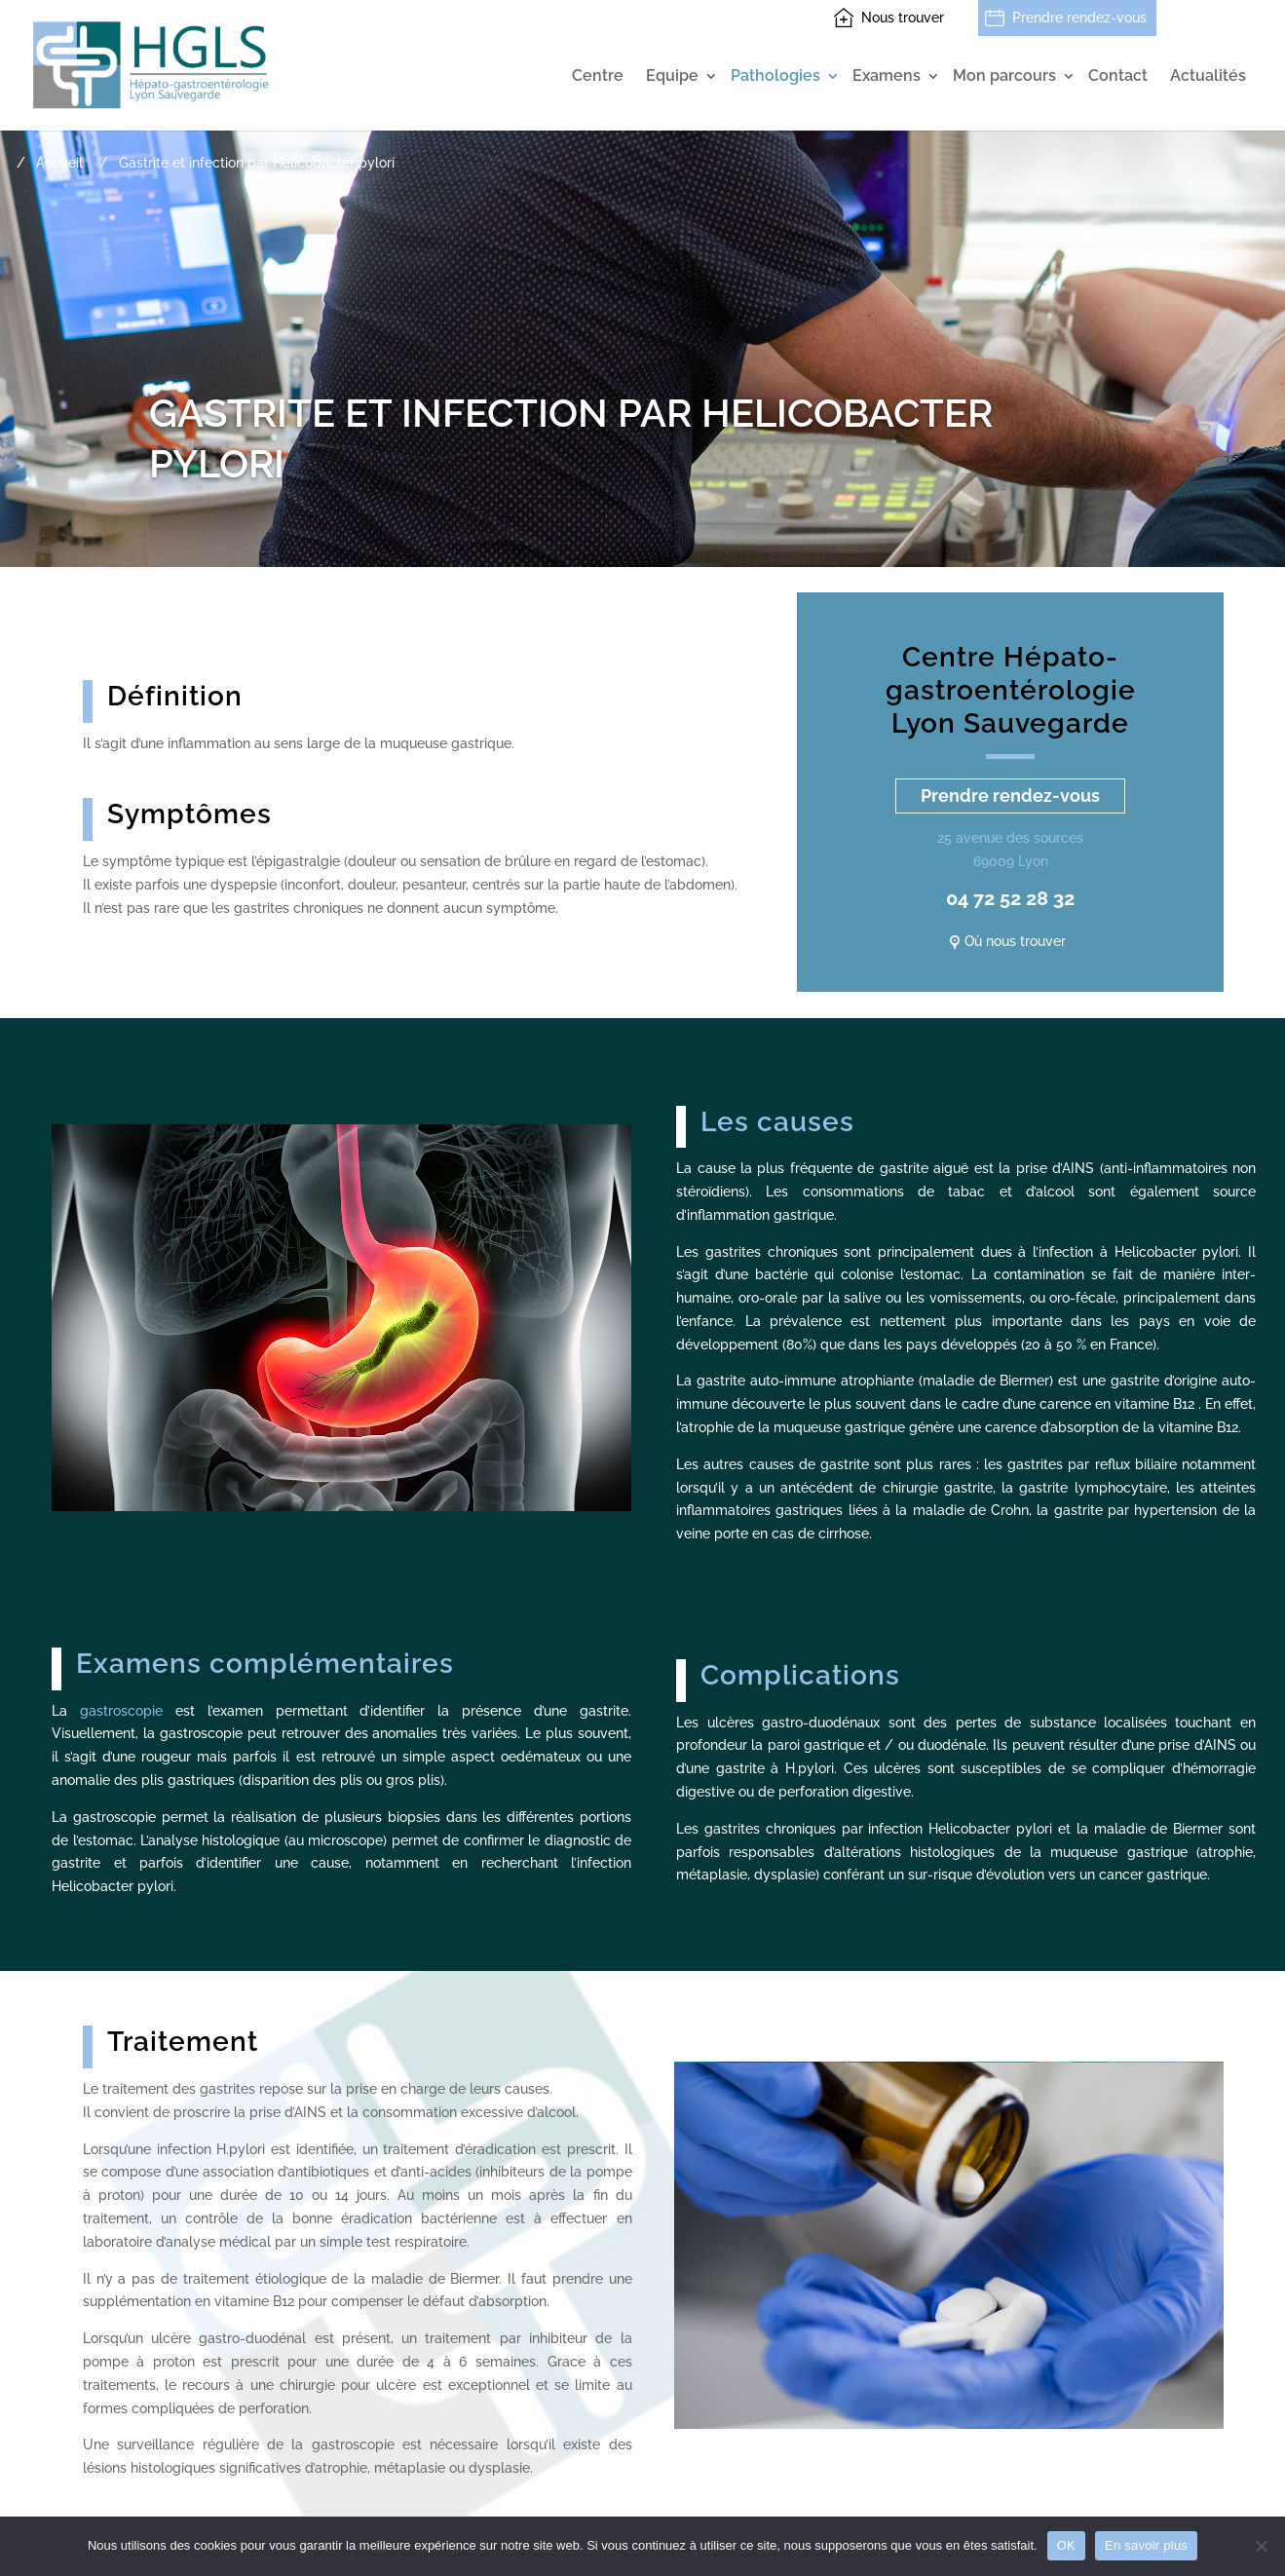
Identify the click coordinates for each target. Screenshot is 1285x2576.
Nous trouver (902, 17)
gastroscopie (121, 1711)
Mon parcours (1004, 76)
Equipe (672, 76)
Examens (886, 76)
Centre (598, 76)
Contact (1118, 76)
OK (1066, 2545)
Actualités (1208, 76)
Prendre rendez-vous (1079, 17)
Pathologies (775, 76)
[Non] (1260, 2546)
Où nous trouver (1015, 941)
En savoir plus (1146, 2545)
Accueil (59, 162)
